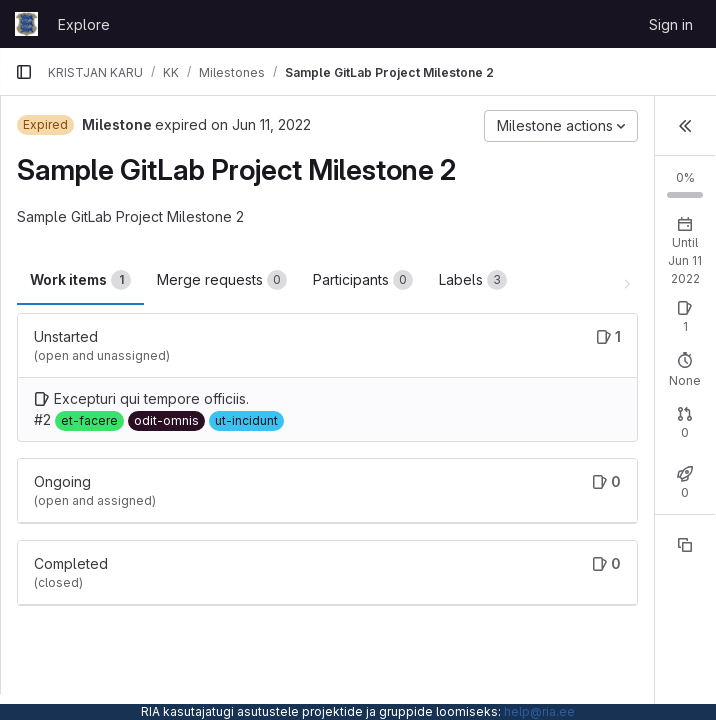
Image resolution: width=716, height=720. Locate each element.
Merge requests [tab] (222, 280)
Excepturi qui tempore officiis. (151, 398)
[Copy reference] (685, 545)
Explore (84, 24)
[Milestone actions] (561, 126)
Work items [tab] (80, 280)
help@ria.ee (539, 711)
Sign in (671, 24)
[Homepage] (26, 24)
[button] (685, 126)
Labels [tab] (473, 280)
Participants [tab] (363, 280)
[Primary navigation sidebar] (24, 72)
